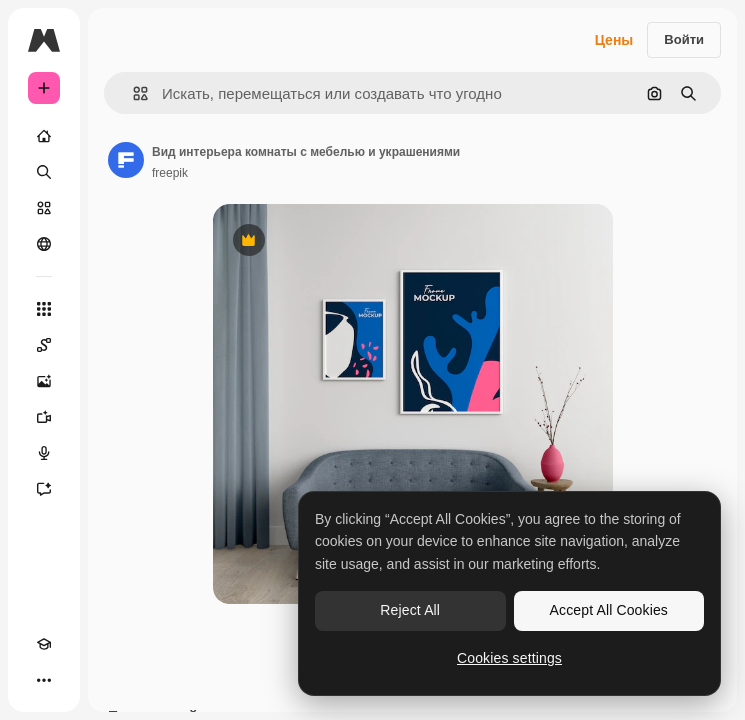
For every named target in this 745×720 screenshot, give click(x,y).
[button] (132, 93)
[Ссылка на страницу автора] (126, 160)
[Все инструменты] (44, 309)
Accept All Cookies (609, 610)
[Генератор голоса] (44, 453)
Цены (614, 40)
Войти (684, 39)
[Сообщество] (44, 244)
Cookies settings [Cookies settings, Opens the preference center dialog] (509, 658)
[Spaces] (44, 345)
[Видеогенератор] (44, 417)
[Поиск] (44, 172)
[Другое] (44, 680)
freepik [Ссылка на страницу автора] (170, 173)
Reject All (410, 610)
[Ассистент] (44, 489)
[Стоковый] (44, 208)
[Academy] (44, 644)
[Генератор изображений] (44, 381)
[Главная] (44, 136)
